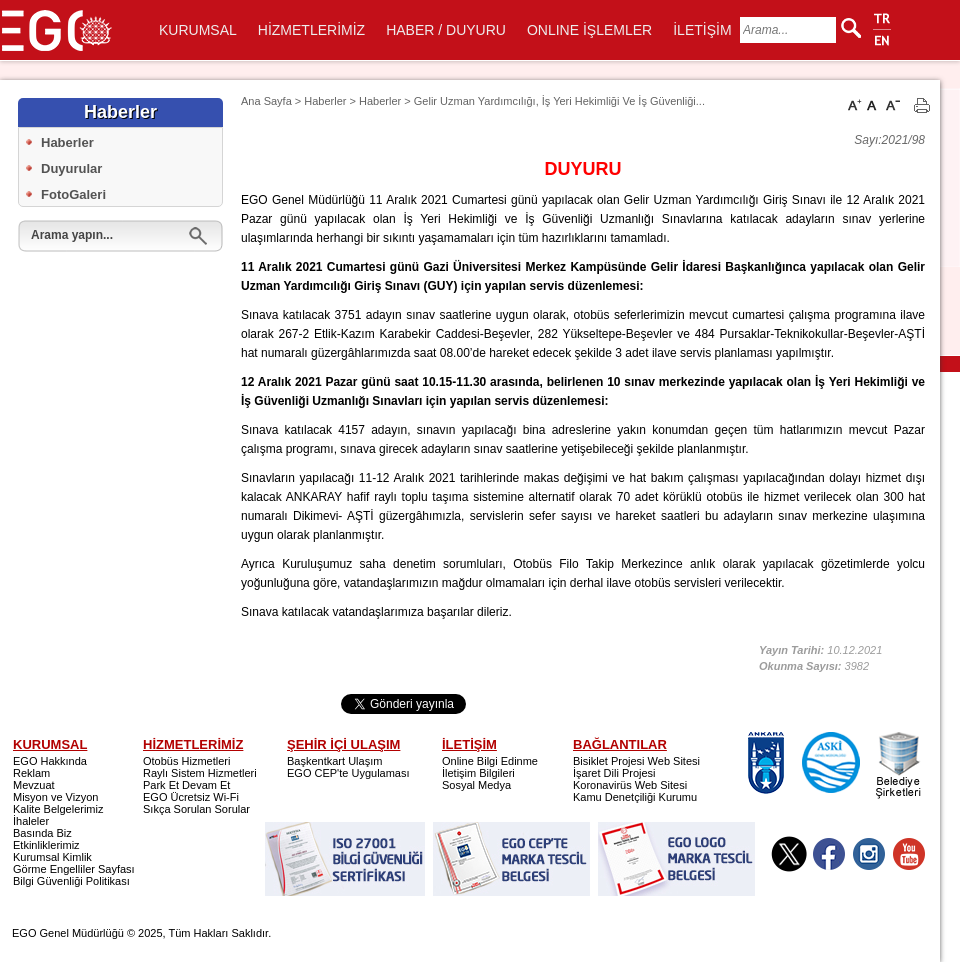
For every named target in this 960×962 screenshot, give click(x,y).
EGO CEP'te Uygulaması (348, 773)
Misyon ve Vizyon (55, 797)
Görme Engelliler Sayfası (74, 869)
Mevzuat (34, 785)
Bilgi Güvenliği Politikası (71, 881)
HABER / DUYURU (446, 30)
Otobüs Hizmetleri (186, 761)
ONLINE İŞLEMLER (589, 30)
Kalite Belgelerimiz (58, 809)
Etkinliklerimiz (46, 845)
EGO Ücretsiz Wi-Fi (191, 797)
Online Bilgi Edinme (490, 761)
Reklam (31, 773)
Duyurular (71, 168)
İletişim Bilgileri (478, 773)
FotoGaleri (73, 194)
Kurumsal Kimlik (52, 857)
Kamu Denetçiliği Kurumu (635, 797)
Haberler (67, 142)
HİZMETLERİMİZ (311, 30)
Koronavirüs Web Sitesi (630, 785)
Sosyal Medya (476, 785)
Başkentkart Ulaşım (334, 761)
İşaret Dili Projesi (614, 773)
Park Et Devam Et (186, 785)
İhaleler (31, 821)
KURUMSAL (198, 30)
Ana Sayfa (266, 101)
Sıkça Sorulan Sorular (196, 809)
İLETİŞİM (702, 30)
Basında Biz (42, 833)
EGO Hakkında (50, 761)
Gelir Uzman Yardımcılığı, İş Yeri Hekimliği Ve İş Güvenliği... (559, 101)
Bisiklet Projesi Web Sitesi (636, 761)
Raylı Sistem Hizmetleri (200, 773)
